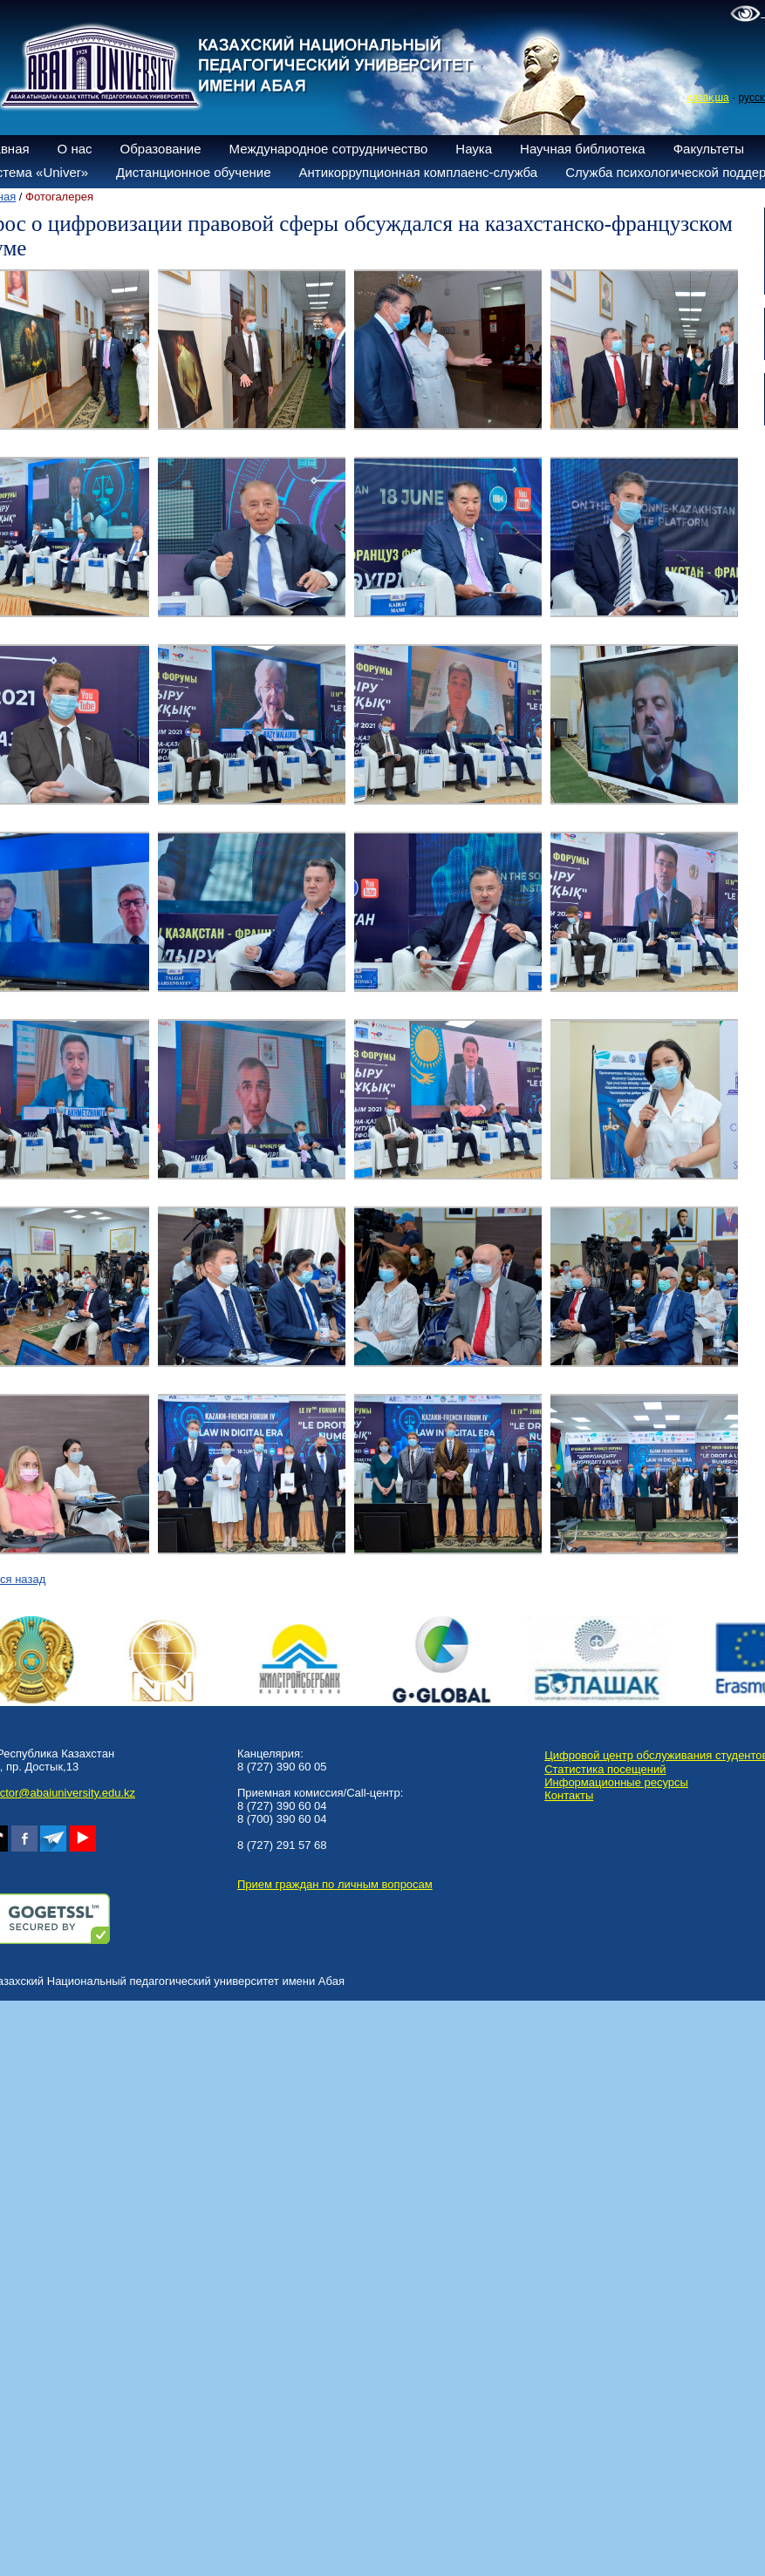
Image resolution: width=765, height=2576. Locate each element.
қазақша (707, 98)
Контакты (568, 1795)
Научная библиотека (582, 148)
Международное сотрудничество (328, 148)
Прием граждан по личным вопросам (335, 1884)
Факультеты (708, 148)
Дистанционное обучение (193, 172)
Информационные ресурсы (616, 1782)
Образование (160, 148)
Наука (473, 148)
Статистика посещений (605, 1769)
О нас (75, 148)
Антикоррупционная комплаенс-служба (417, 172)
